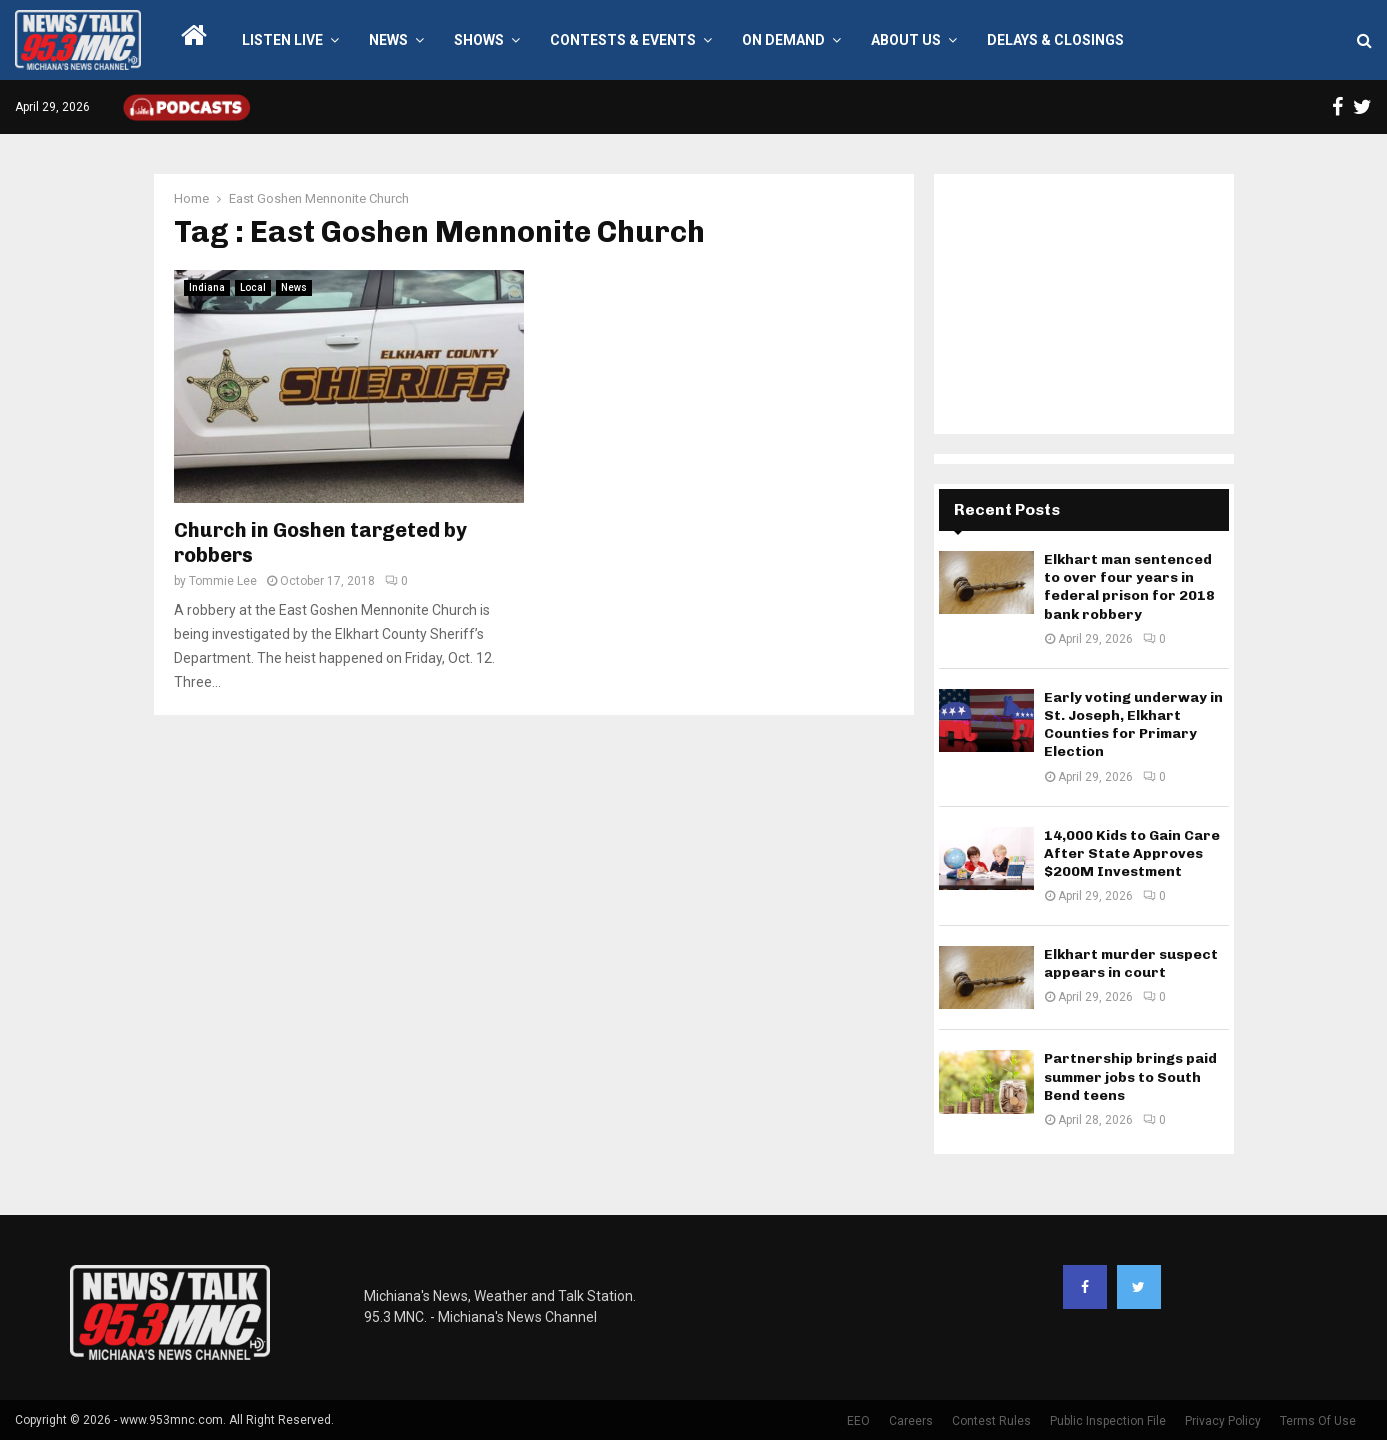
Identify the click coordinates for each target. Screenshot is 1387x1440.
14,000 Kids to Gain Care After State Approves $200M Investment (1132, 853)
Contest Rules (991, 1421)
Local (253, 287)
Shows (479, 40)
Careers (911, 1421)
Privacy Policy (1223, 1421)
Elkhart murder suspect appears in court (1131, 963)
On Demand (783, 40)
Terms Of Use (1318, 1421)
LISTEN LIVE (282, 40)
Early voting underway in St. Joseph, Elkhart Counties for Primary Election (1133, 725)
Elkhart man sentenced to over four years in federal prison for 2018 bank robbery (1129, 587)
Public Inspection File (1108, 1421)
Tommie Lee (223, 581)
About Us (906, 40)
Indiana (207, 287)
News (388, 40)
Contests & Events (623, 40)
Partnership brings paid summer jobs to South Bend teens (1130, 1076)
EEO (858, 1421)
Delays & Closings (1055, 40)
